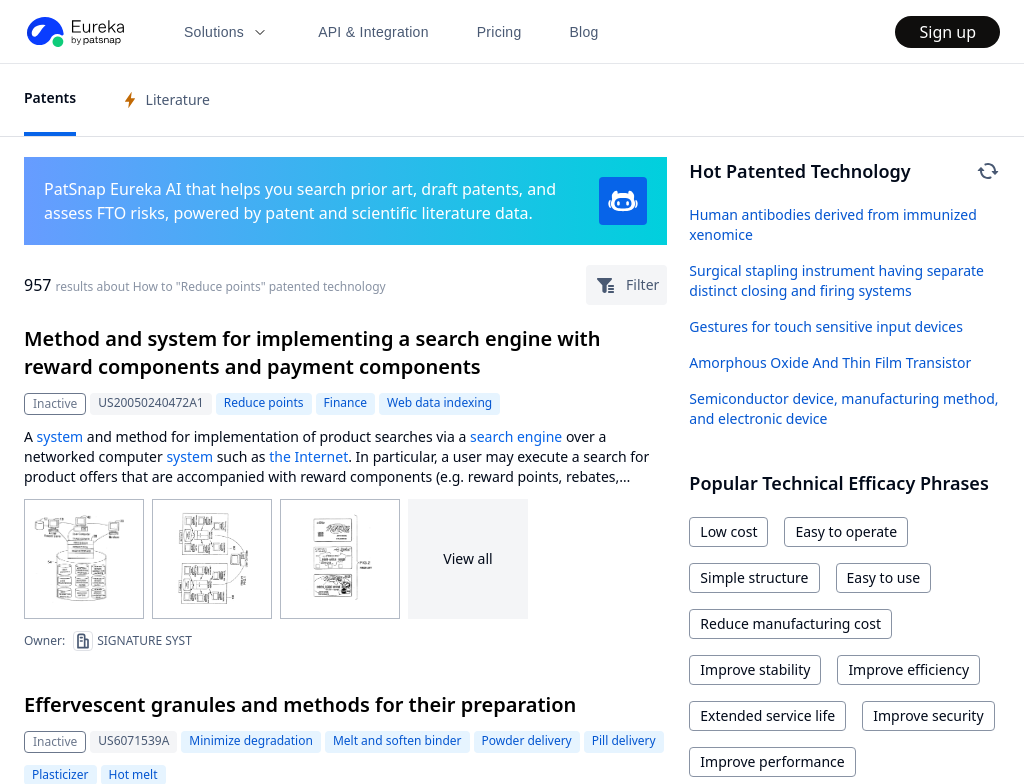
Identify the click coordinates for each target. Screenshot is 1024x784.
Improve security (928, 715)
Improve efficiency (908, 669)
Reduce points (264, 402)
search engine (516, 436)
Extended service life (767, 715)
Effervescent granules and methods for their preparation (300, 704)
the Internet (308, 456)
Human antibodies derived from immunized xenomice (832, 224)
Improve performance (772, 761)
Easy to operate (846, 531)
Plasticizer (60, 774)
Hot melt (133, 774)
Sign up (947, 32)
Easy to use (884, 577)
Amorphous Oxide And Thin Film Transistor (830, 362)
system (60, 436)
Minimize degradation (251, 740)
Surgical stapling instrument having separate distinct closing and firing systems (836, 280)
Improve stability (755, 669)
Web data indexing (439, 402)
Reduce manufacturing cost (790, 623)
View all (467, 558)
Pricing (499, 32)
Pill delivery (624, 740)
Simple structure (754, 577)
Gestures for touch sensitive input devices (826, 326)
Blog (584, 32)
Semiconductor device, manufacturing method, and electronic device (843, 408)
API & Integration (373, 32)
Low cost (728, 531)
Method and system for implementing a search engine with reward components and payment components (312, 352)
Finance (345, 402)
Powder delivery (527, 740)
